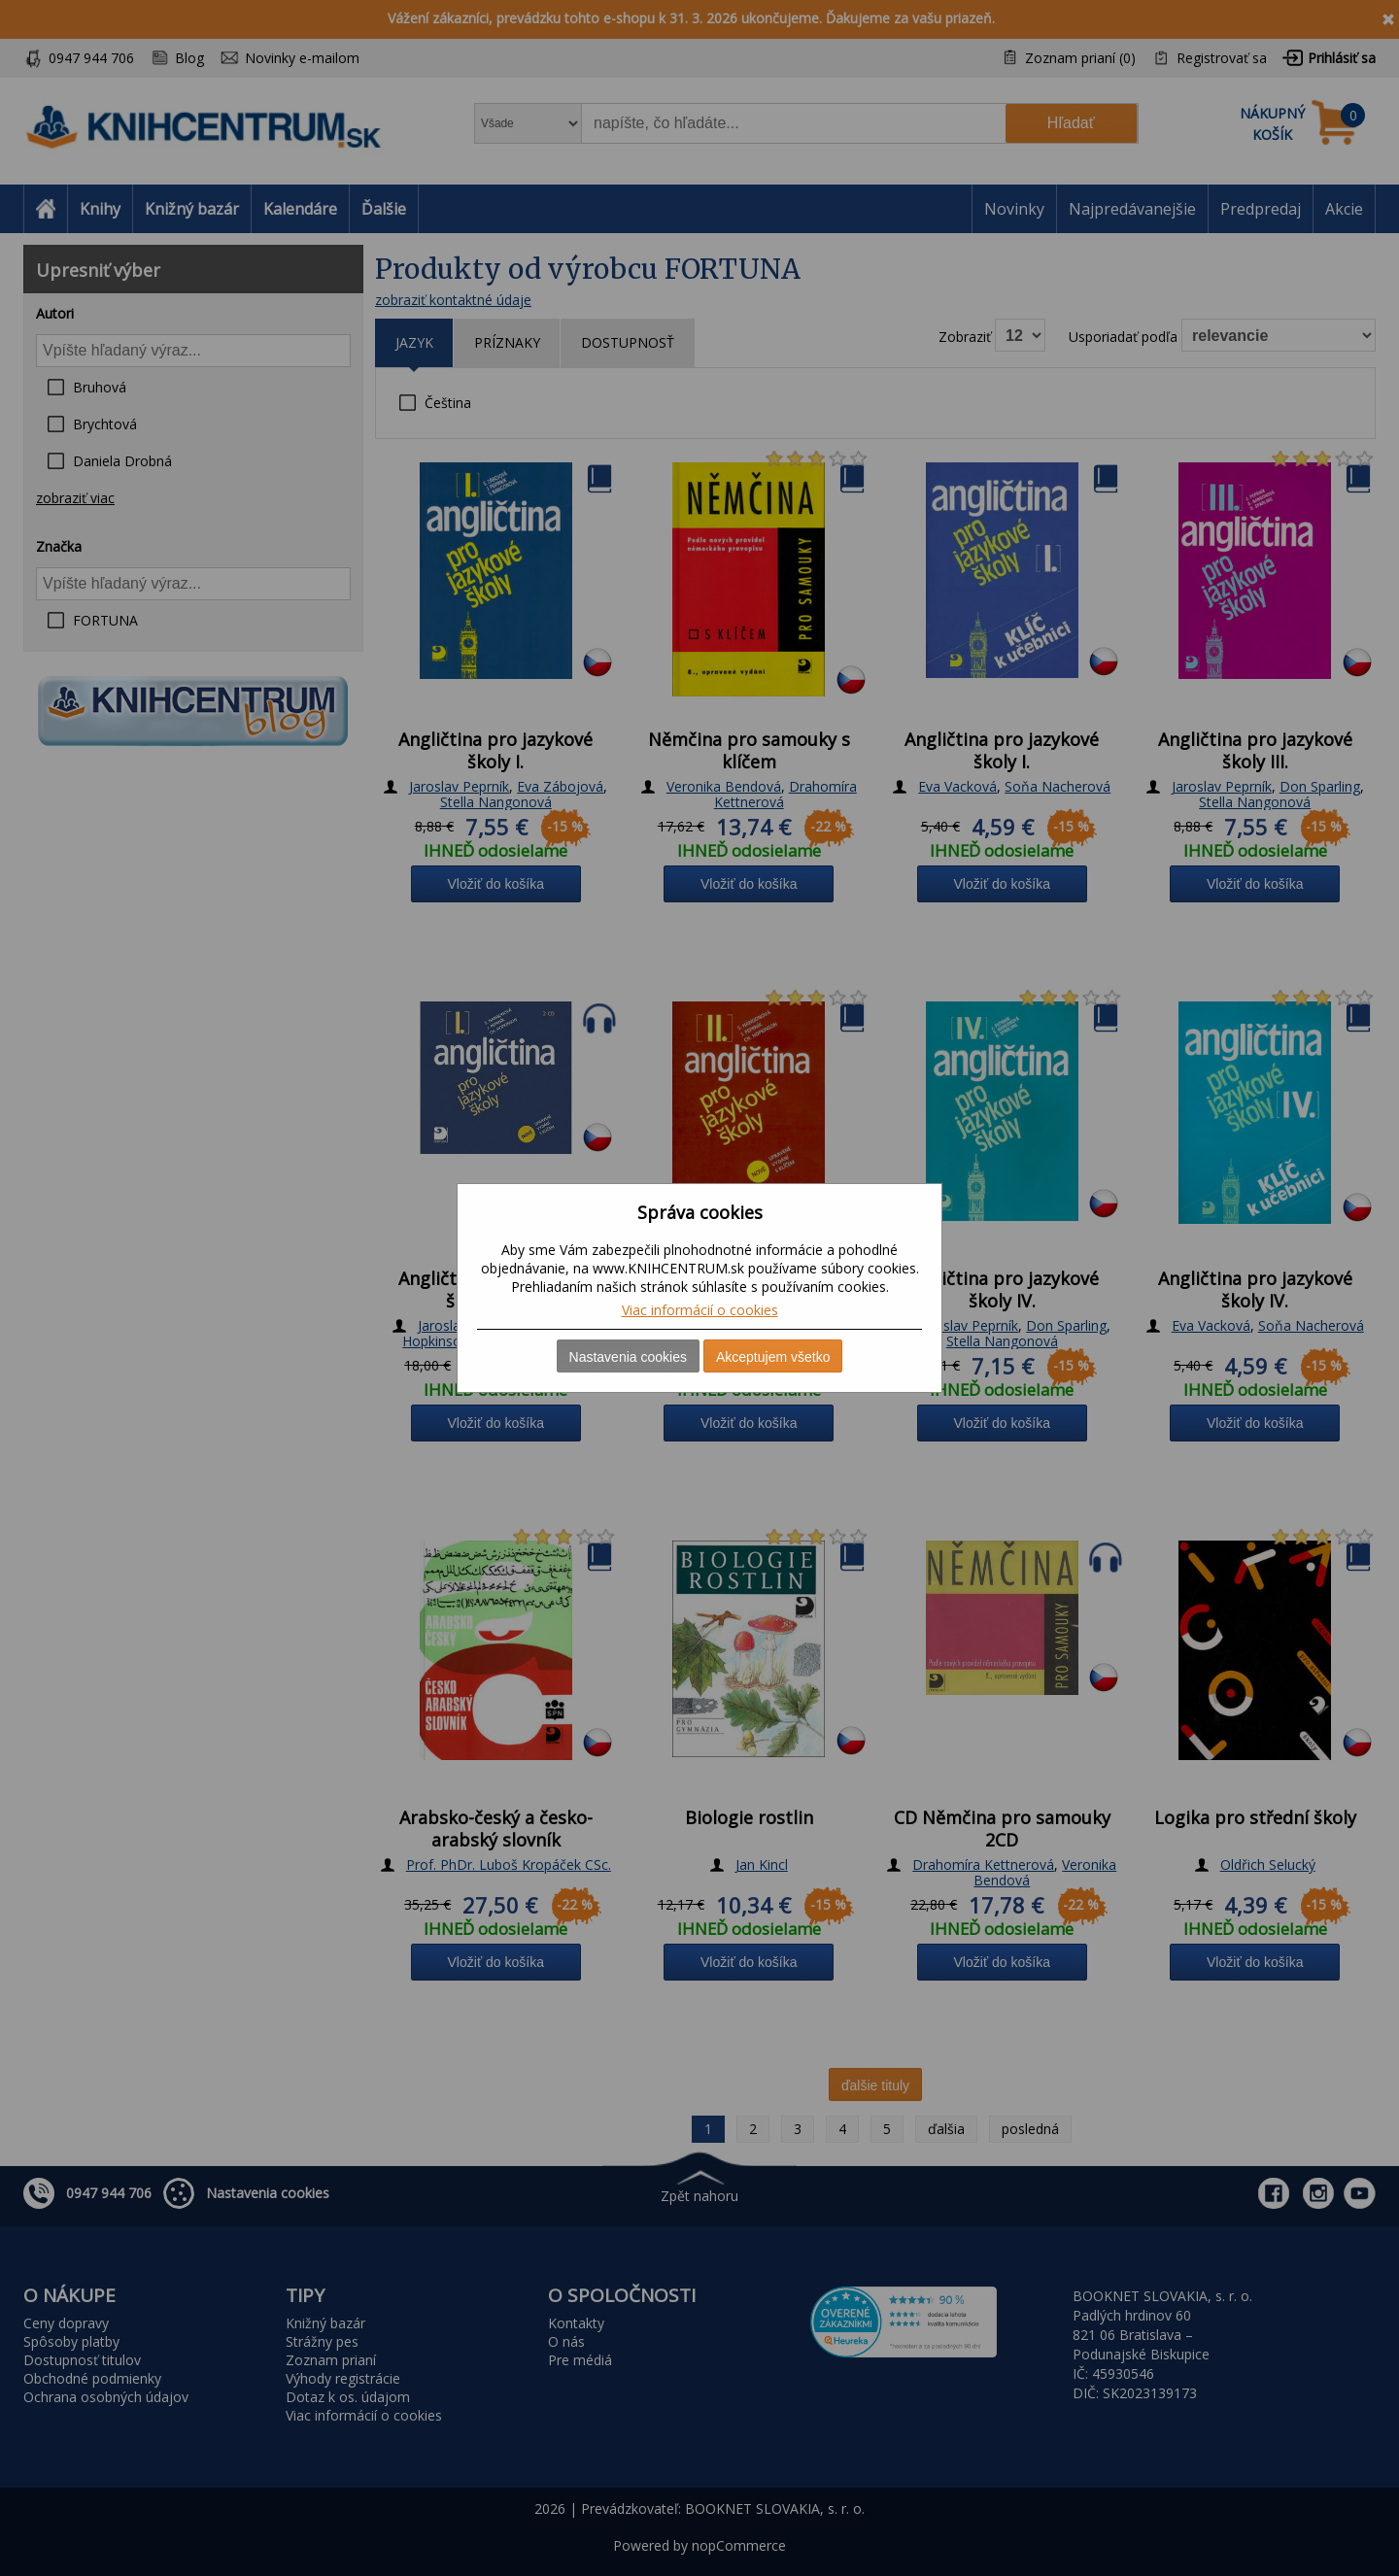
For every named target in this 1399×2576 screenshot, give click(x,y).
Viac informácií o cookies (700, 1310)
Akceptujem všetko (773, 1357)
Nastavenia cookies (628, 1357)
